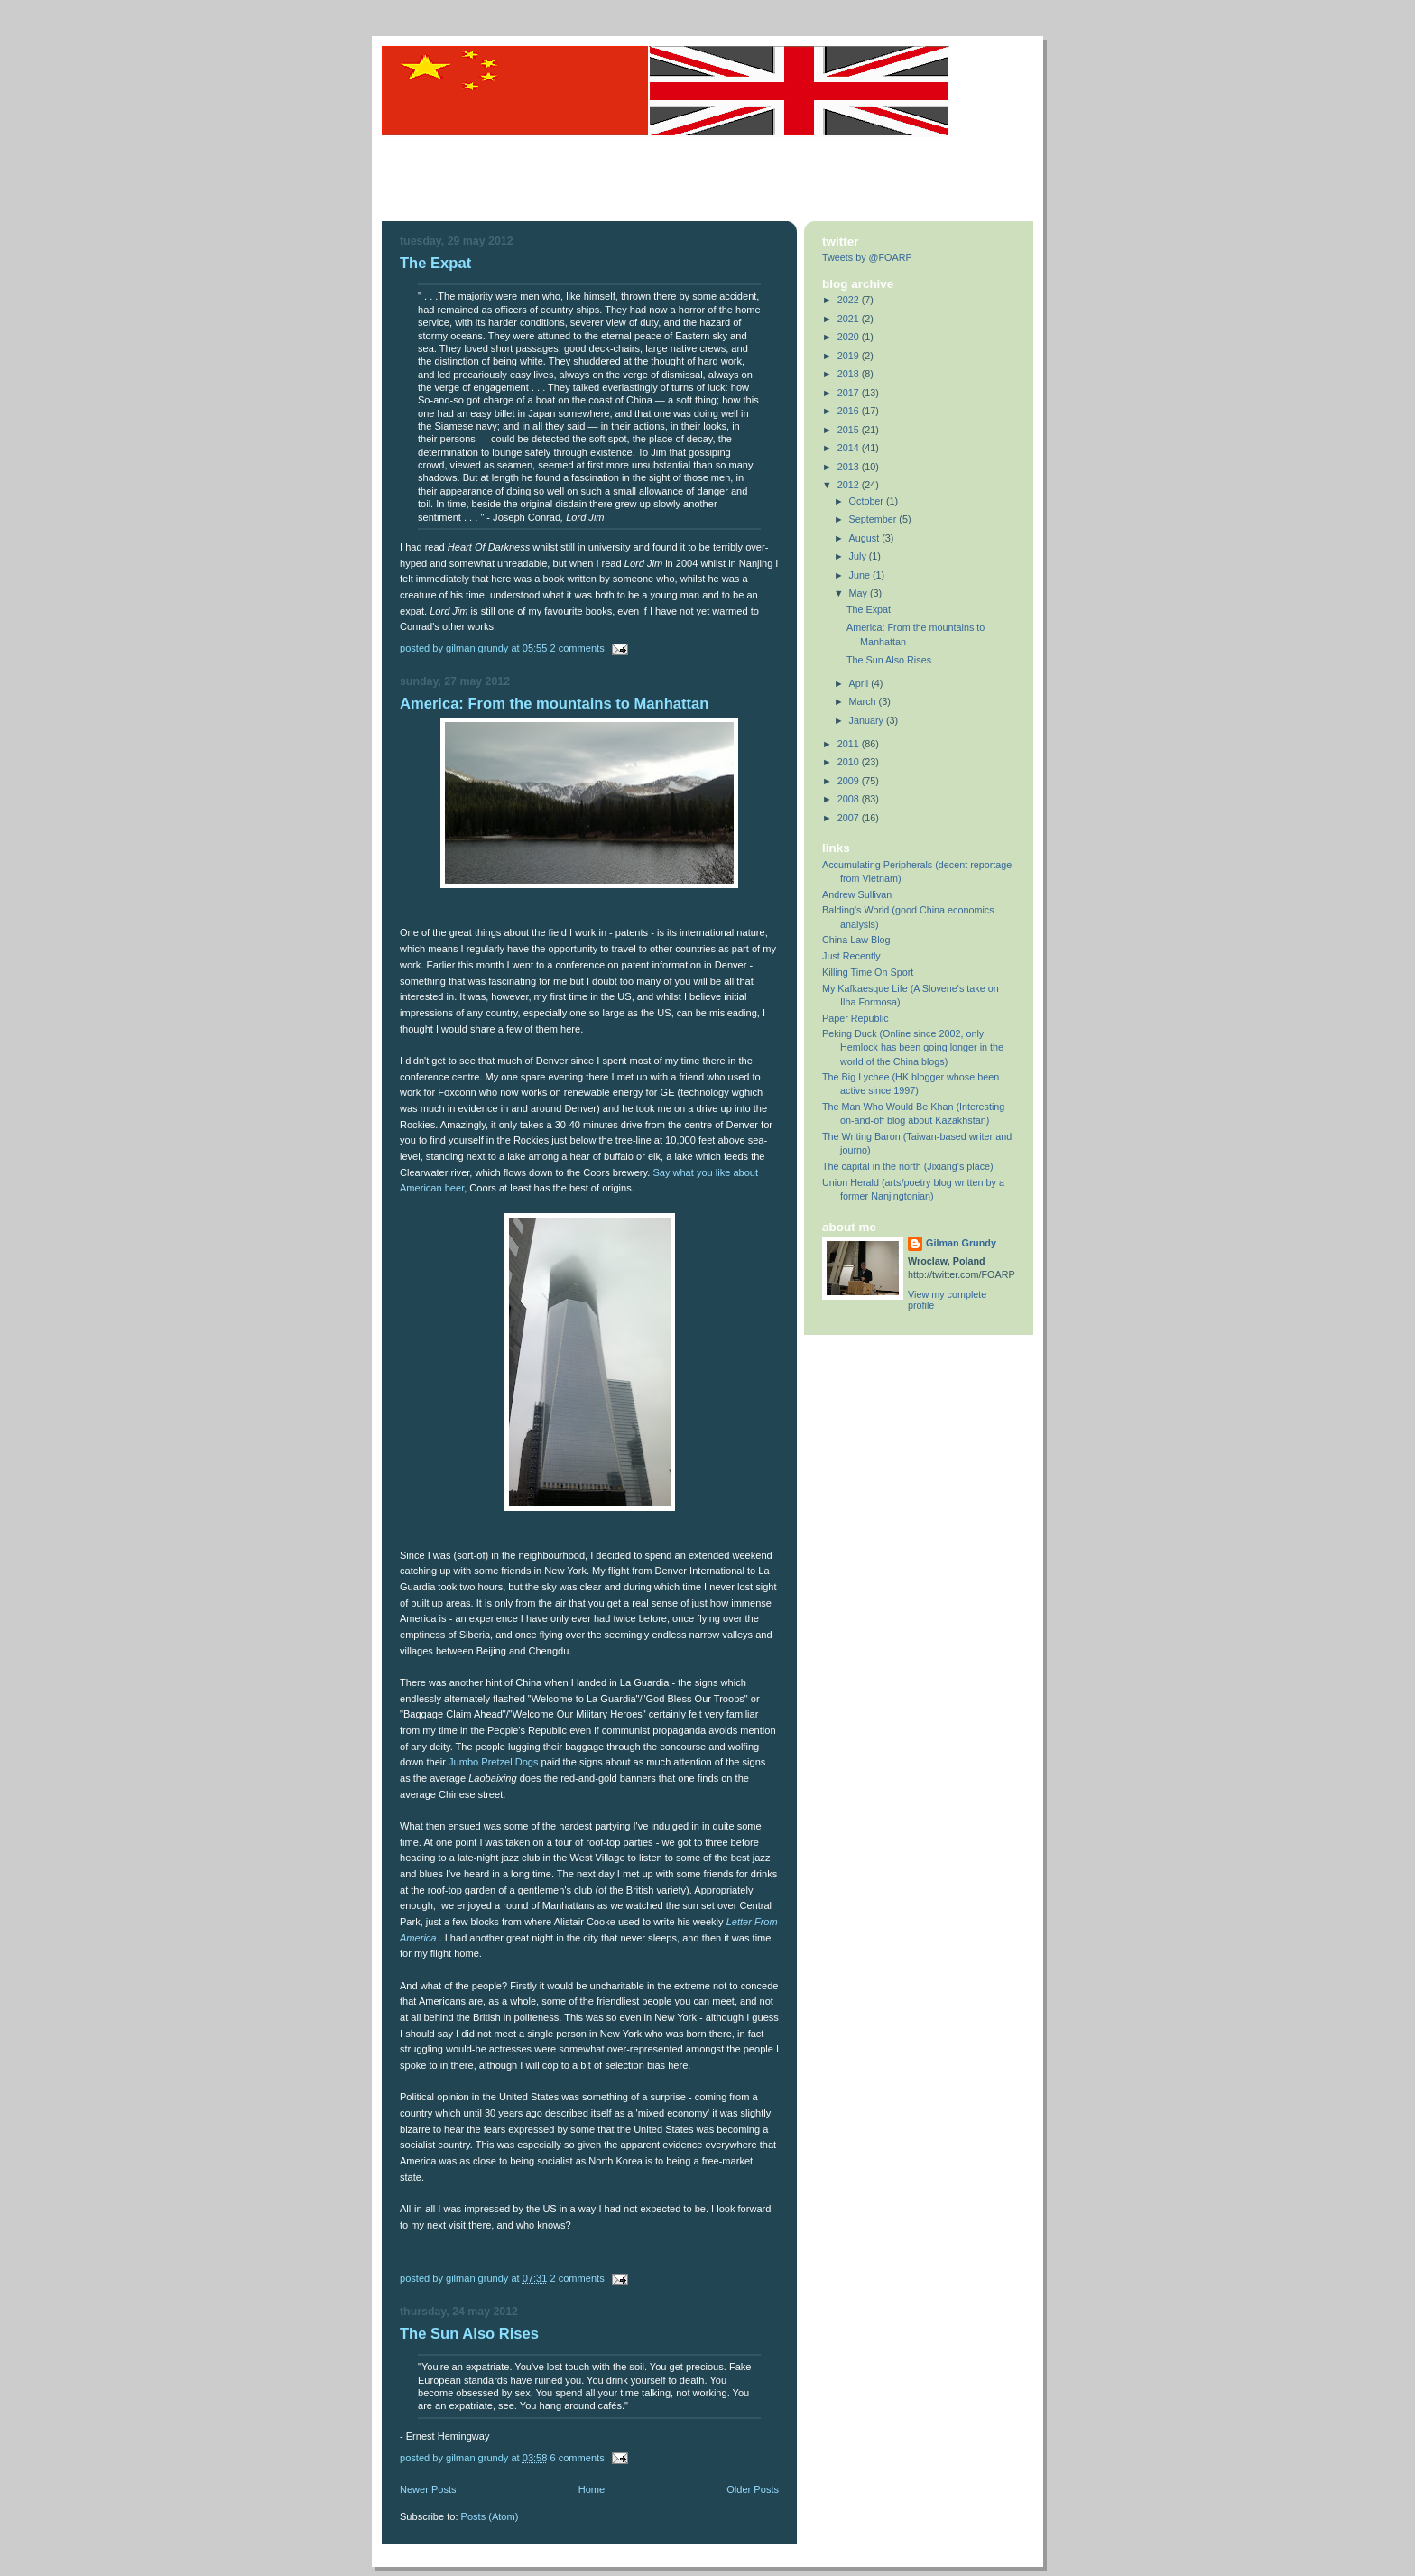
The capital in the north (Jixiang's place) (908, 1166)
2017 (849, 392)
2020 (849, 336)
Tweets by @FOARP (867, 257)
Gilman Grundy (961, 1242)
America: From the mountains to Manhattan (554, 703)
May (859, 593)
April (860, 683)
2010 (849, 761)
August (866, 538)
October (867, 501)
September (874, 519)
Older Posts (752, 2489)
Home (591, 2489)
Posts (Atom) (490, 2516)
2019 (849, 355)
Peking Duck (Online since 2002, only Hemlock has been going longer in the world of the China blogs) (912, 1047)
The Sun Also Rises (469, 2333)
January (867, 720)
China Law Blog (856, 939)
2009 (849, 780)
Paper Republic (855, 1018)
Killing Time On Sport (867, 972)
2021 (849, 318)
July (859, 556)
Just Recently (851, 955)
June (861, 575)
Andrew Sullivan (857, 894)
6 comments (577, 2457)
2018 (849, 373)
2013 (849, 466)
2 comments (577, 648)
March (864, 701)
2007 (849, 817)
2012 (849, 484)
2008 (849, 798)
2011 (849, 743)
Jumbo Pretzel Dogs (493, 1761)
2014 (849, 447)
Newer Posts (428, 2489)
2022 (849, 299)
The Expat (435, 263)
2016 (849, 410)
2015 (849, 429)
